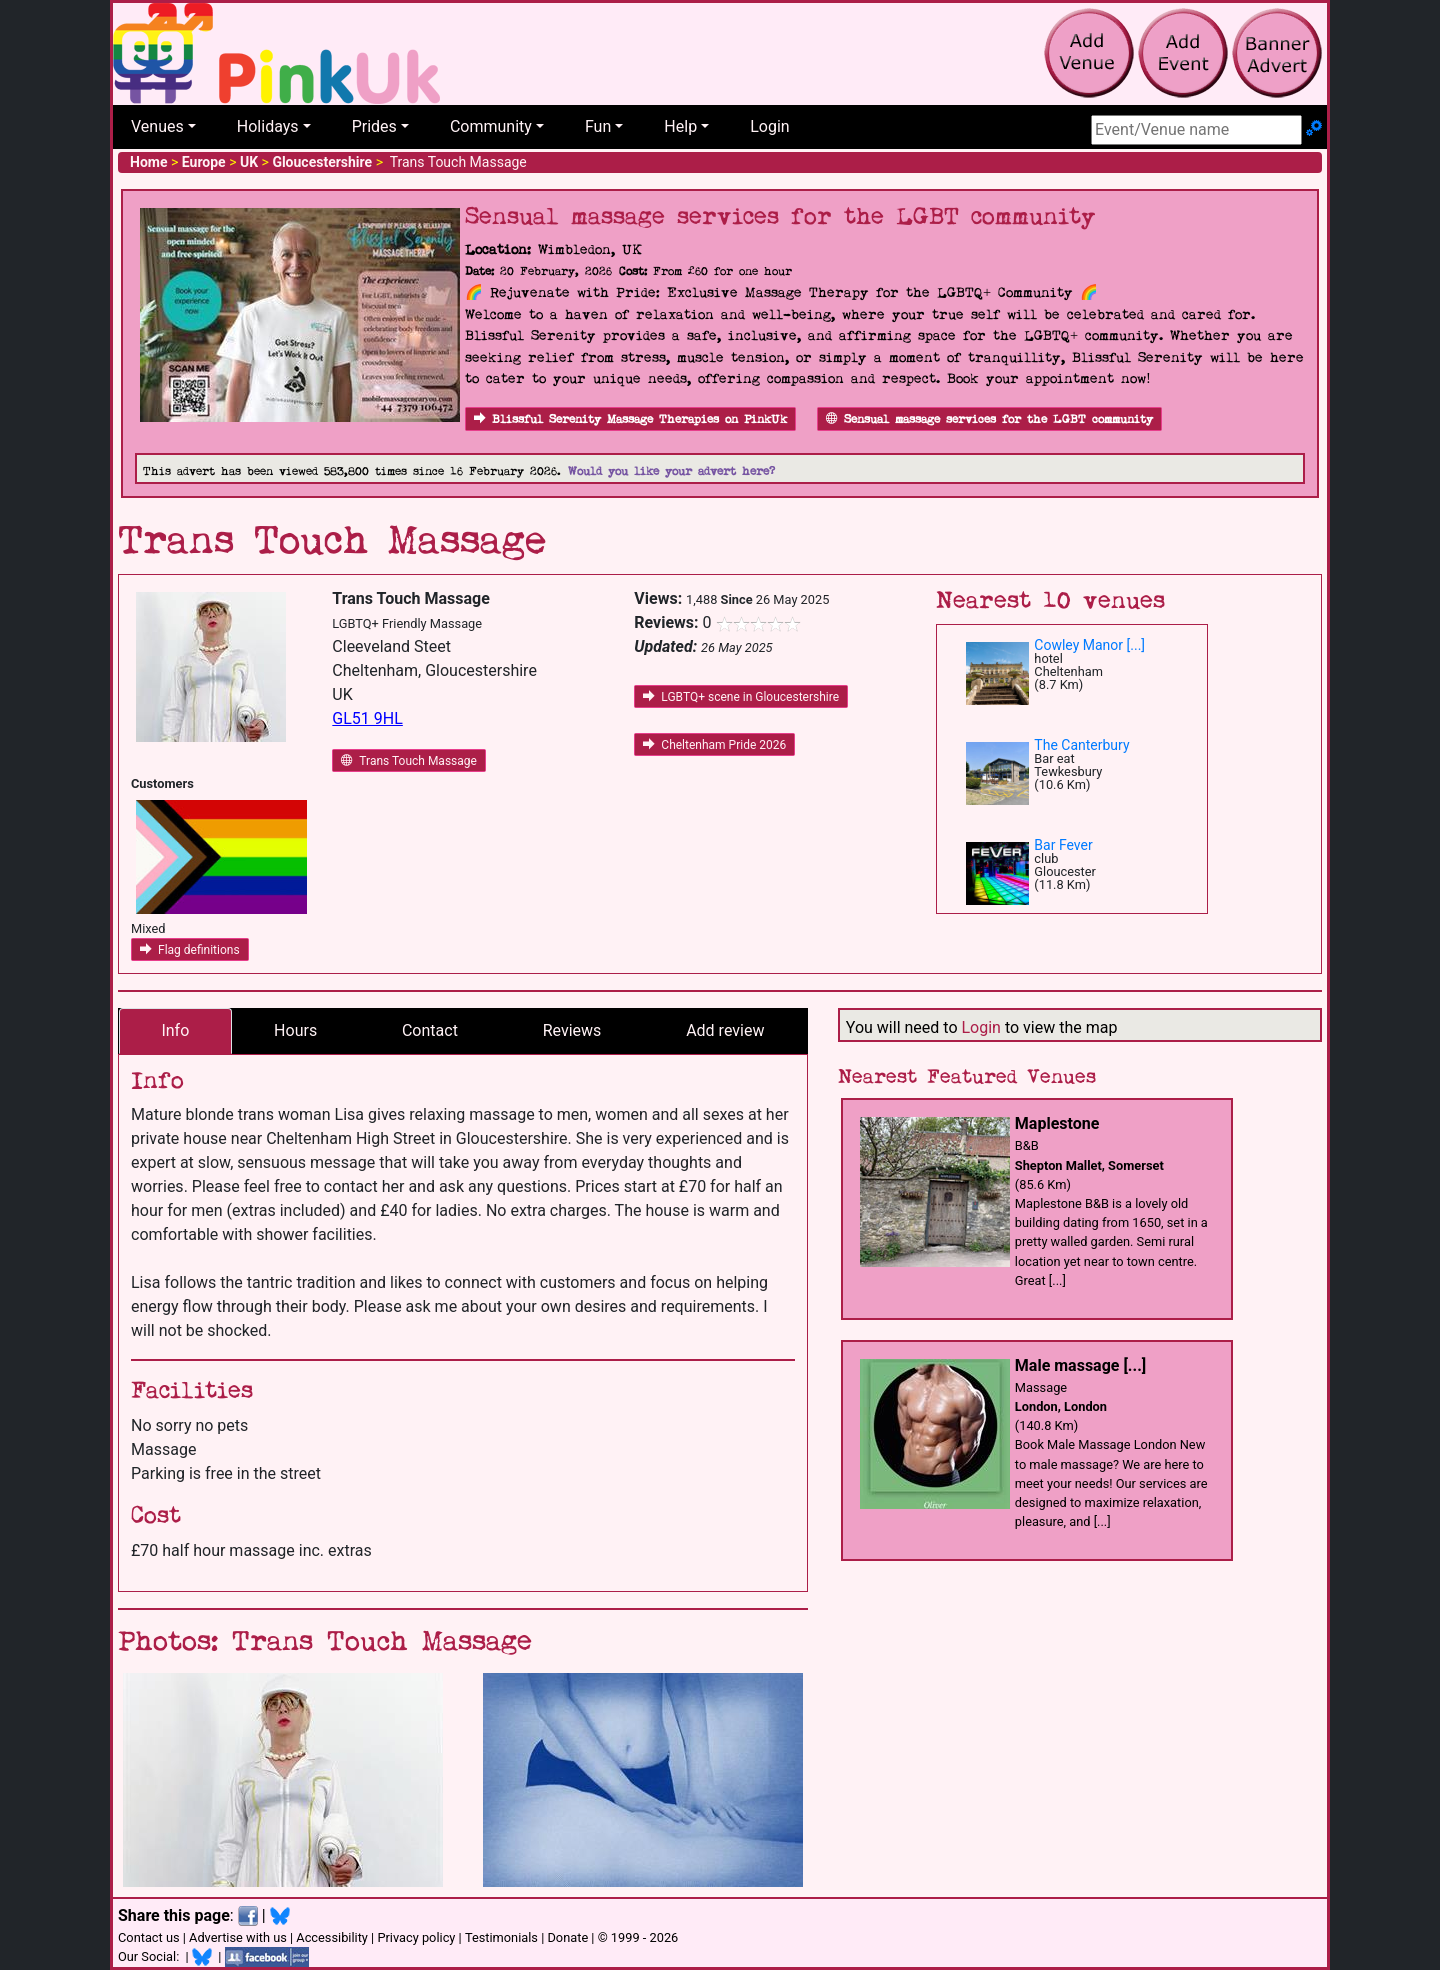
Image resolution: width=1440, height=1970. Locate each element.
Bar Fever (1063, 845)
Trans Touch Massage (409, 761)
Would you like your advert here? (671, 471)
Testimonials (501, 1937)
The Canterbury (1081, 745)
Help (680, 126)
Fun (598, 126)
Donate (567, 1937)
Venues (157, 126)
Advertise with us (238, 1937)
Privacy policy (416, 1937)
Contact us (149, 1937)
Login (769, 126)
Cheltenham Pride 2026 (714, 745)
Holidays (268, 126)
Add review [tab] (725, 1030)
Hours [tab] (295, 1030)
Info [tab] (175, 1030)
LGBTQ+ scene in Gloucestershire (741, 697)
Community (491, 126)
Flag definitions (190, 950)
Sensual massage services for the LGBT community (989, 419)
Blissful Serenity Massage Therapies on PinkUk (630, 419)
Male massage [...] (1080, 1365)
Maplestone (1057, 1123)
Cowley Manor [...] (1089, 645)
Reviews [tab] (572, 1030)
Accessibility (332, 1937)
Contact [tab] (430, 1030)
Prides (374, 126)
